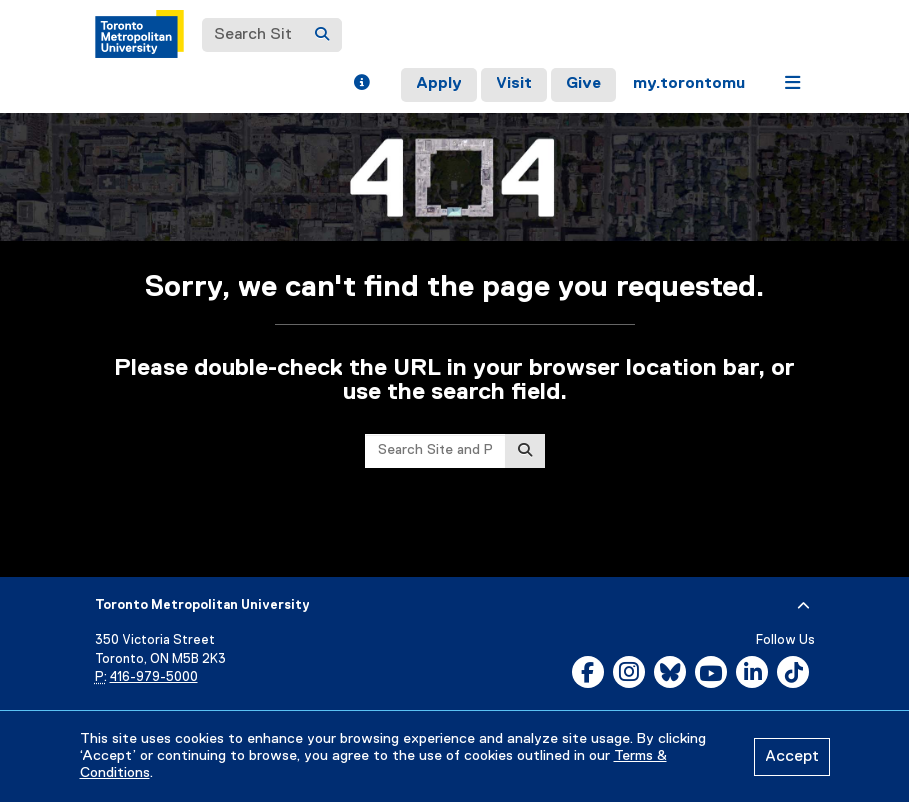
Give (583, 84)
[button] (361, 85)
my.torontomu (689, 84)
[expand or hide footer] (803, 606)
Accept (792, 757)
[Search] (322, 35)
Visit (514, 84)
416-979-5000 (154, 677)
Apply (439, 84)
